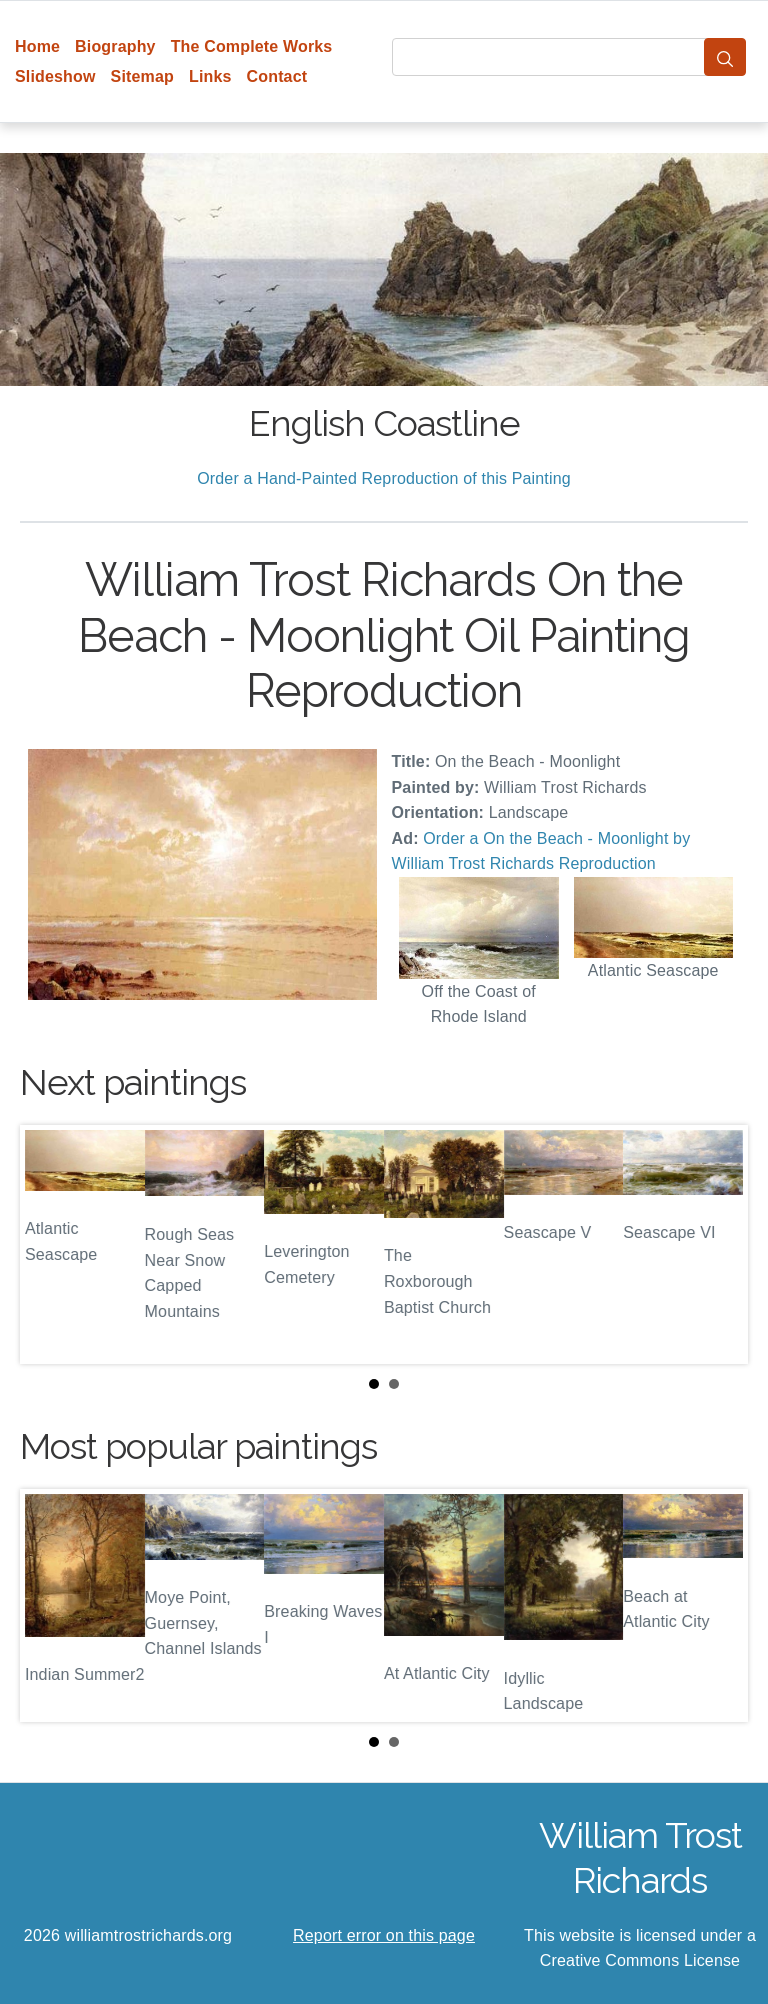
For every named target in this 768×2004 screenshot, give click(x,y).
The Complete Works (252, 46)
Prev (51, 1244)
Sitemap (142, 76)
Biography (115, 46)
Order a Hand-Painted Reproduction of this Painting (384, 478)
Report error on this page (384, 1935)
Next (717, 1244)
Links (210, 76)
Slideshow (55, 76)
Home (37, 46)
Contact (277, 76)
